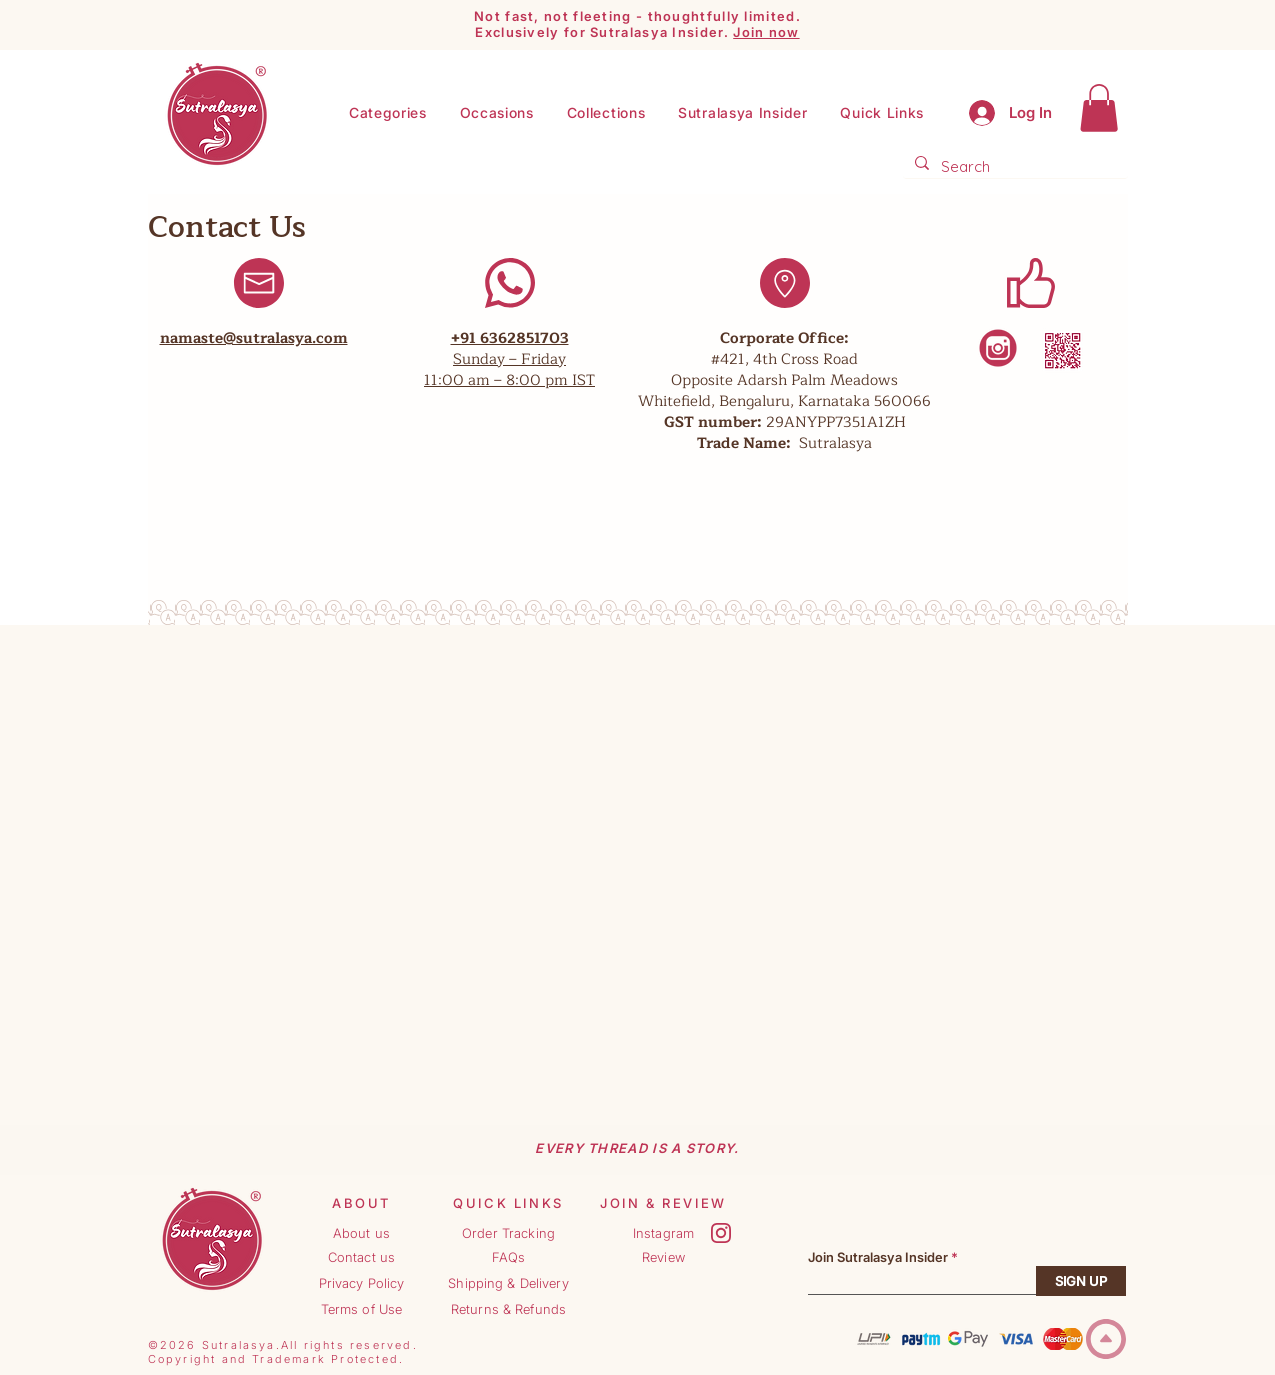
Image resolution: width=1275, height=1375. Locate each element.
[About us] (362, 1233)
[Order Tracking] (509, 1233)
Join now (766, 32)
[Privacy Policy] (362, 1283)
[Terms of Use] (362, 1309)
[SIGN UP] (1081, 1281)
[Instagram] (664, 1233)
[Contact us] (362, 1257)
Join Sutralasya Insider (878, 1257)
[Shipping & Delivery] (509, 1283)
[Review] (664, 1257)
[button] (743, 112)
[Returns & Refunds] (509, 1309)
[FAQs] (509, 1257)
